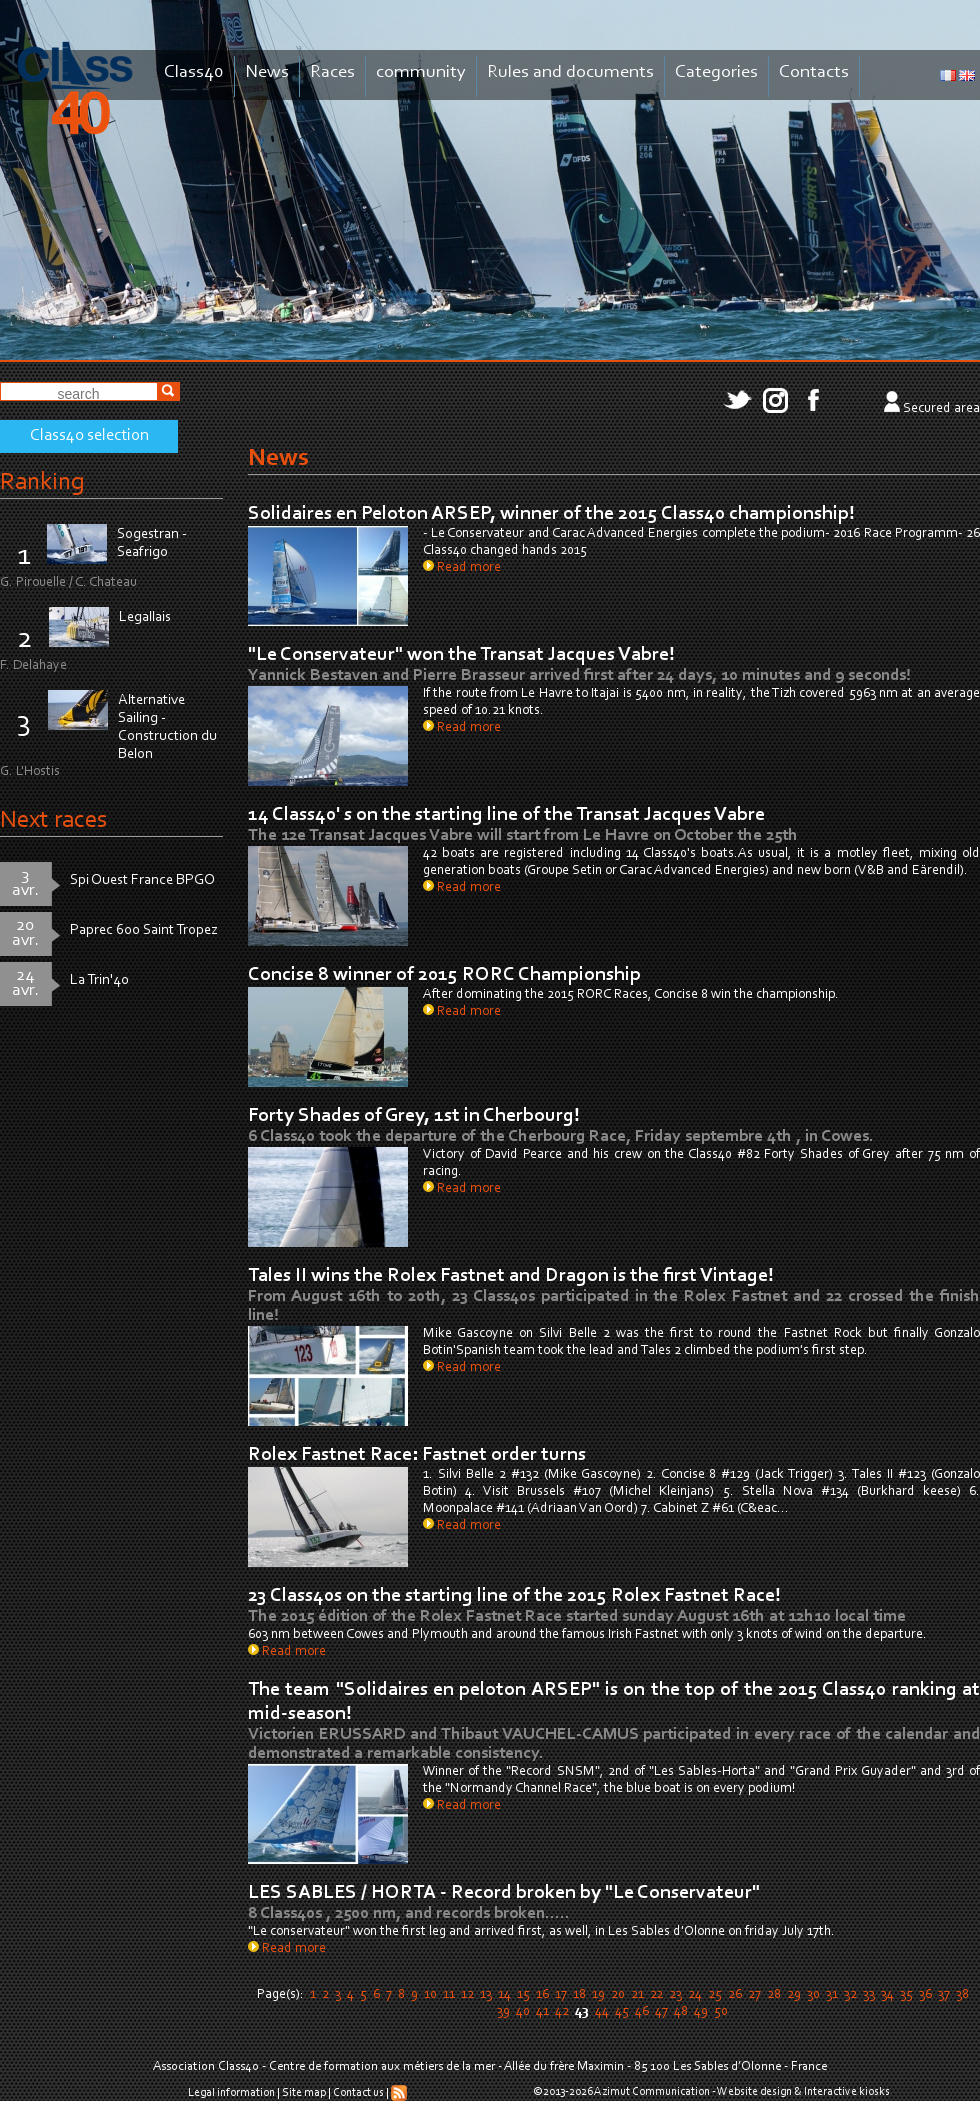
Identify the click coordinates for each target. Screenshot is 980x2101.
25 (715, 1995)
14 (504, 1995)
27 (754, 1995)
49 (701, 2012)
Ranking (42, 482)
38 (962, 1995)
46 (642, 2012)
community (421, 72)
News (267, 72)
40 (523, 2012)
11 (449, 1995)
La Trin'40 (99, 980)
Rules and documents (570, 72)
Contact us (358, 2093)
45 (622, 2012)
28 (774, 1995)
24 (695, 1995)
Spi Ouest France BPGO (142, 880)
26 (735, 1995)
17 (561, 1995)
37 (944, 1995)
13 (486, 1995)
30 (813, 1995)
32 (850, 1995)
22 (656, 1995)
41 (542, 2012)
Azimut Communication (652, 2092)
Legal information (231, 2093)
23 (675, 1995)
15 (523, 1995)
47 (661, 2012)
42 (562, 2012)
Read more (462, 568)
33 (869, 1995)
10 (430, 1995)
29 (794, 1995)
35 (906, 1995)
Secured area (941, 409)
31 (832, 1995)
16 (542, 1995)
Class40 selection (89, 436)
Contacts (814, 72)
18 (579, 1995)
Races (332, 72)
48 (681, 2012)
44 (602, 2012)
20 (618, 1995)
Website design (754, 2092)
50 (721, 2012)
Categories (716, 72)
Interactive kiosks (847, 2092)
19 (598, 1995)
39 (503, 2012)
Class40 (194, 72)
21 (637, 1995)
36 (925, 1995)
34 (887, 1995)
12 (467, 1995)
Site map (304, 2093)
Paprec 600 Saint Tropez (144, 930)
